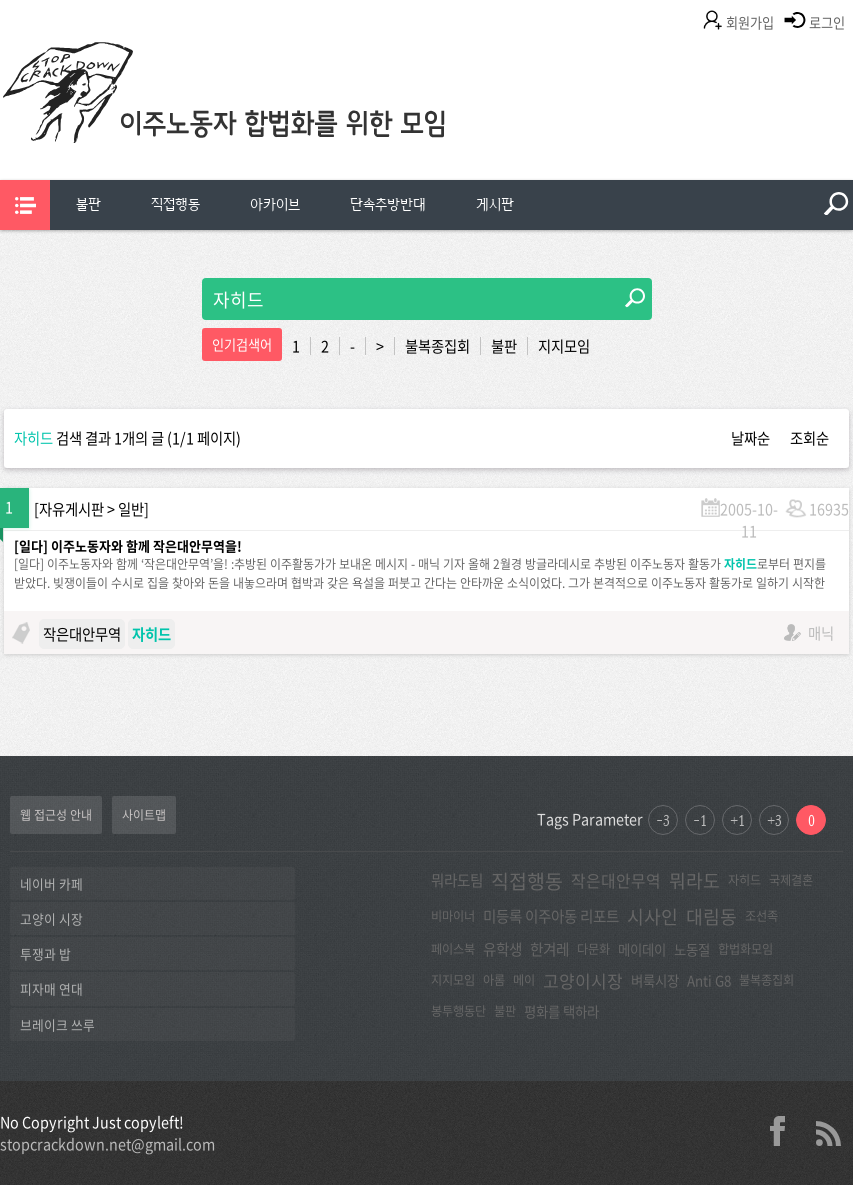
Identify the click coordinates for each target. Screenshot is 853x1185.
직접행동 (175, 204)
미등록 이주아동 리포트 (551, 916)
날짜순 (750, 438)
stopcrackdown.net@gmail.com (107, 1144)
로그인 (827, 22)
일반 (131, 509)
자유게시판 (71, 509)
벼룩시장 (655, 980)
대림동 (711, 916)
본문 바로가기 (0, 0)
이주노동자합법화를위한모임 (265, 125)
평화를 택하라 (561, 1011)
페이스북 (453, 949)
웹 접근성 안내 (56, 815)
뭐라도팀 (457, 880)
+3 (774, 820)
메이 (524, 980)
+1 (737, 820)
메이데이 (642, 949)
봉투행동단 (458, 1011)
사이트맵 (144, 815)
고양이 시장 (51, 918)
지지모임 (564, 346)
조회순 (809, 438)
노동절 (692, 949)
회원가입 (750, 22)
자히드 (744, 880)
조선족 (761, 916)
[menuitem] (88, 205)
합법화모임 (745, 949)
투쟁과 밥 (45, 953)
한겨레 (549, 949)
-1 (700, 820)
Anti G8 (709, 980)
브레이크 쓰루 (57, 1024)
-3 (663, 820)
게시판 (495, 204)
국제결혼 (791, 880)
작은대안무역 (82, 634)
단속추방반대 (388, 204)
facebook (785, 1131)
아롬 (494, 980)
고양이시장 (583, 980)
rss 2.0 (828, 1131)
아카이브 (275, 204)
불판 (88, 204)
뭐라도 (694, 880)
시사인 (652, 916)
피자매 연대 (51, 988)
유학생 (502, 949)
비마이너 (453, 916)
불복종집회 (437, 346)
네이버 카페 (51, 883)
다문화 (593, 949)
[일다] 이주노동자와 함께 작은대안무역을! (128, 545)
